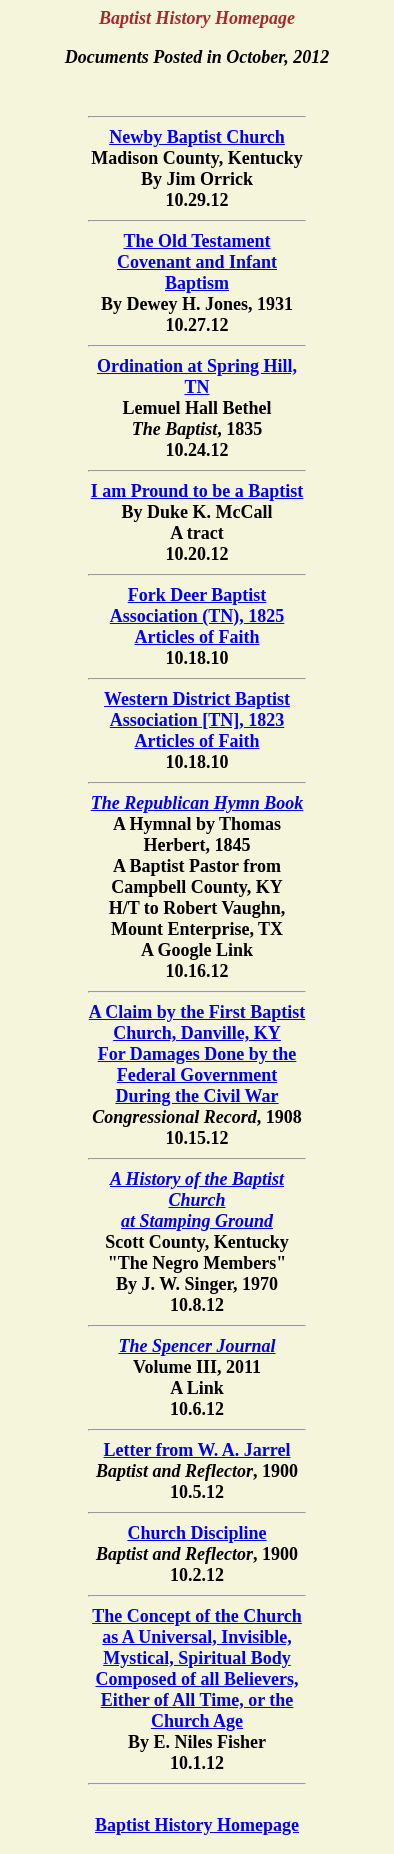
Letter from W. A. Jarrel (197, 1450)
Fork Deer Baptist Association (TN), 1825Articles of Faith (197, 616)
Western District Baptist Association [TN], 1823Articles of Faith (197, 720)
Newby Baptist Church (197, 137)
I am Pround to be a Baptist (197, 491)
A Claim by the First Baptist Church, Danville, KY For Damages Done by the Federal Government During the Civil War (197, 1054)
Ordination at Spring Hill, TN (197, 376)
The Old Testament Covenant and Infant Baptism (197, 262)
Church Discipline (196, 1533)
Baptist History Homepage (197, 1825)
